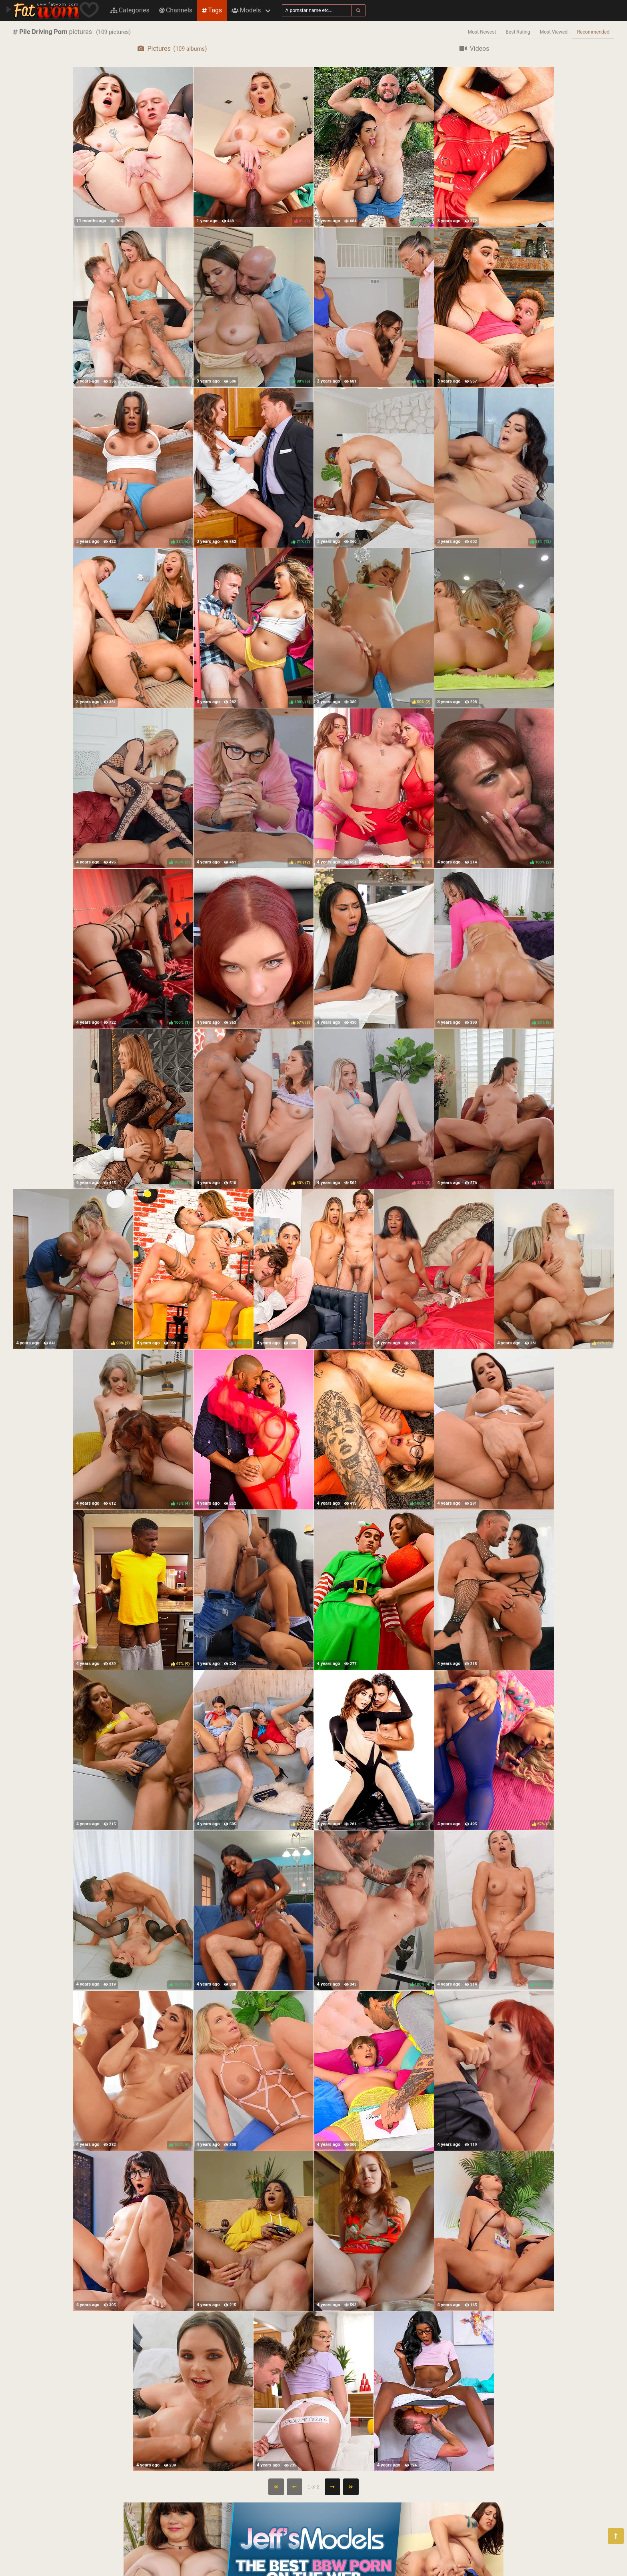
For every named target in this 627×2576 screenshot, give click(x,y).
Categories (130, 10)
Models (246, 10)
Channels (175, 10)
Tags (212, 10)
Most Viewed (554, 32)
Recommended (593, 32)
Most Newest (482, 32)
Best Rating (518, 32)
